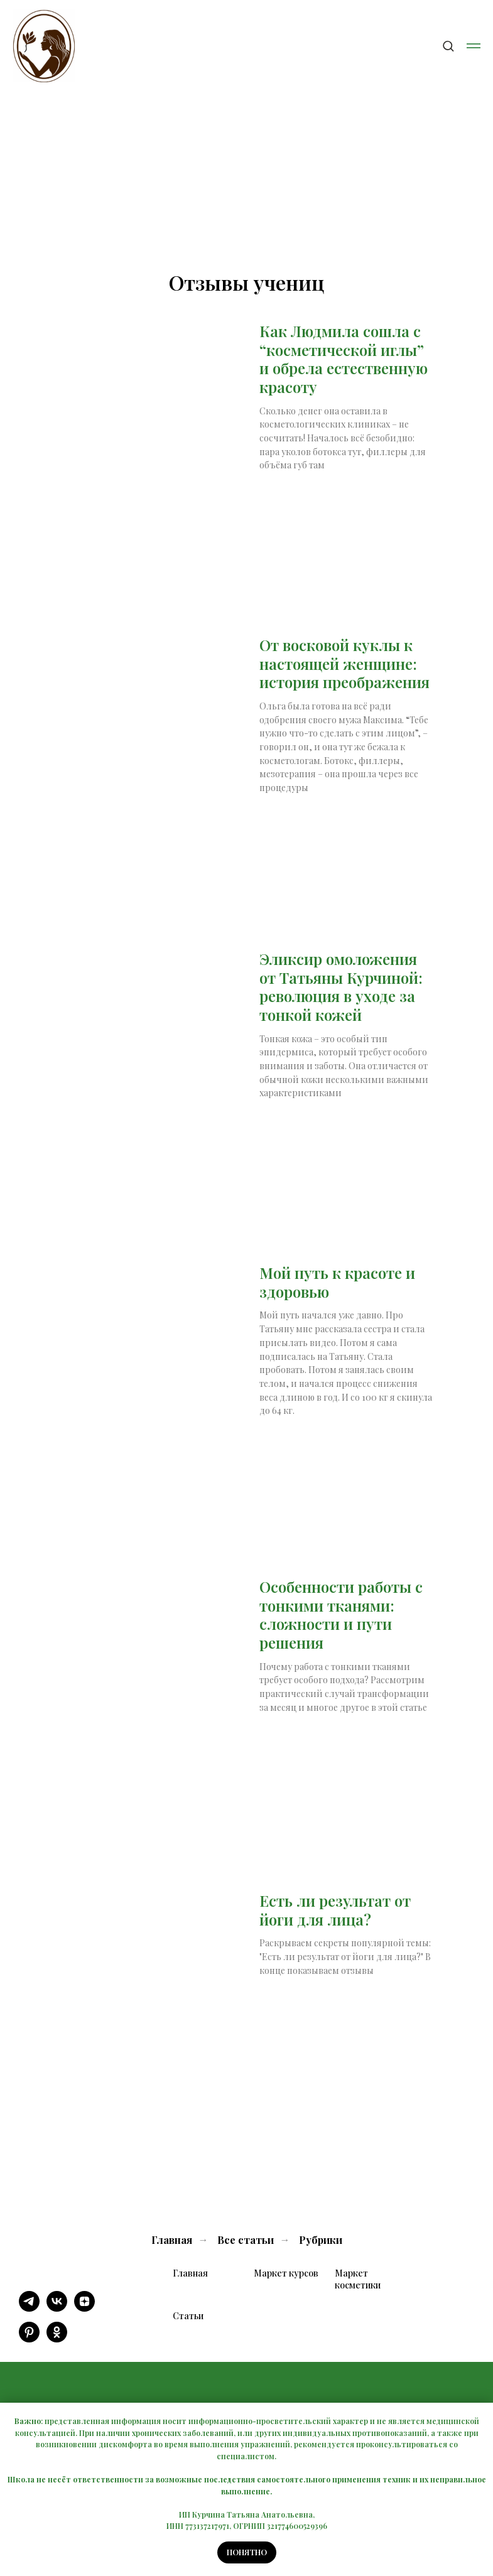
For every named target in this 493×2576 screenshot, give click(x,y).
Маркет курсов (286, 2273)
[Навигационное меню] (473, 45)
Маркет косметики (358, 2279)
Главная (171, 2240)
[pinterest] (29, 2339)
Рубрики (320, 2240)
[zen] (84, 2308)
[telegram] (29, 2308)
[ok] (56, 2339)
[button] (448, 45)
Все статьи (245, 2240)
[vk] (56, 2308)
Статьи (188, 2316)
